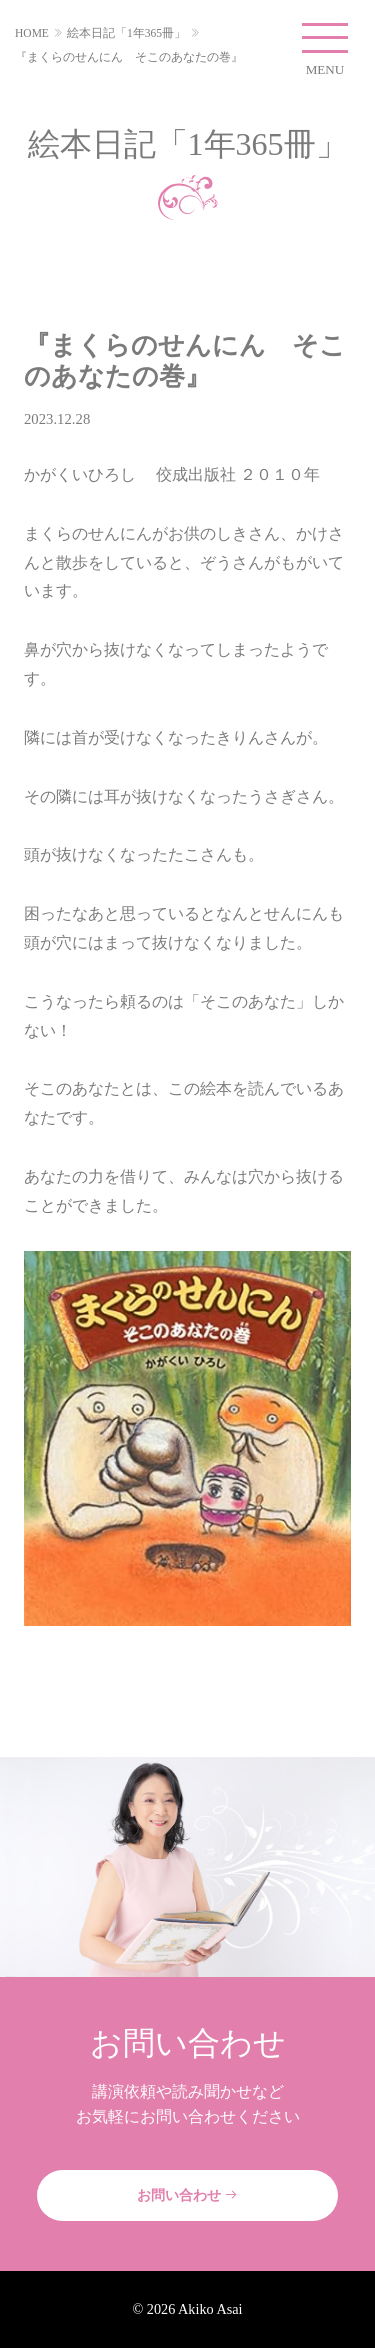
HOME (32, 33)
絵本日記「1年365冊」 (126, 33)
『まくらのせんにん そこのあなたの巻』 (129, 57)
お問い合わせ (188, 2195)
